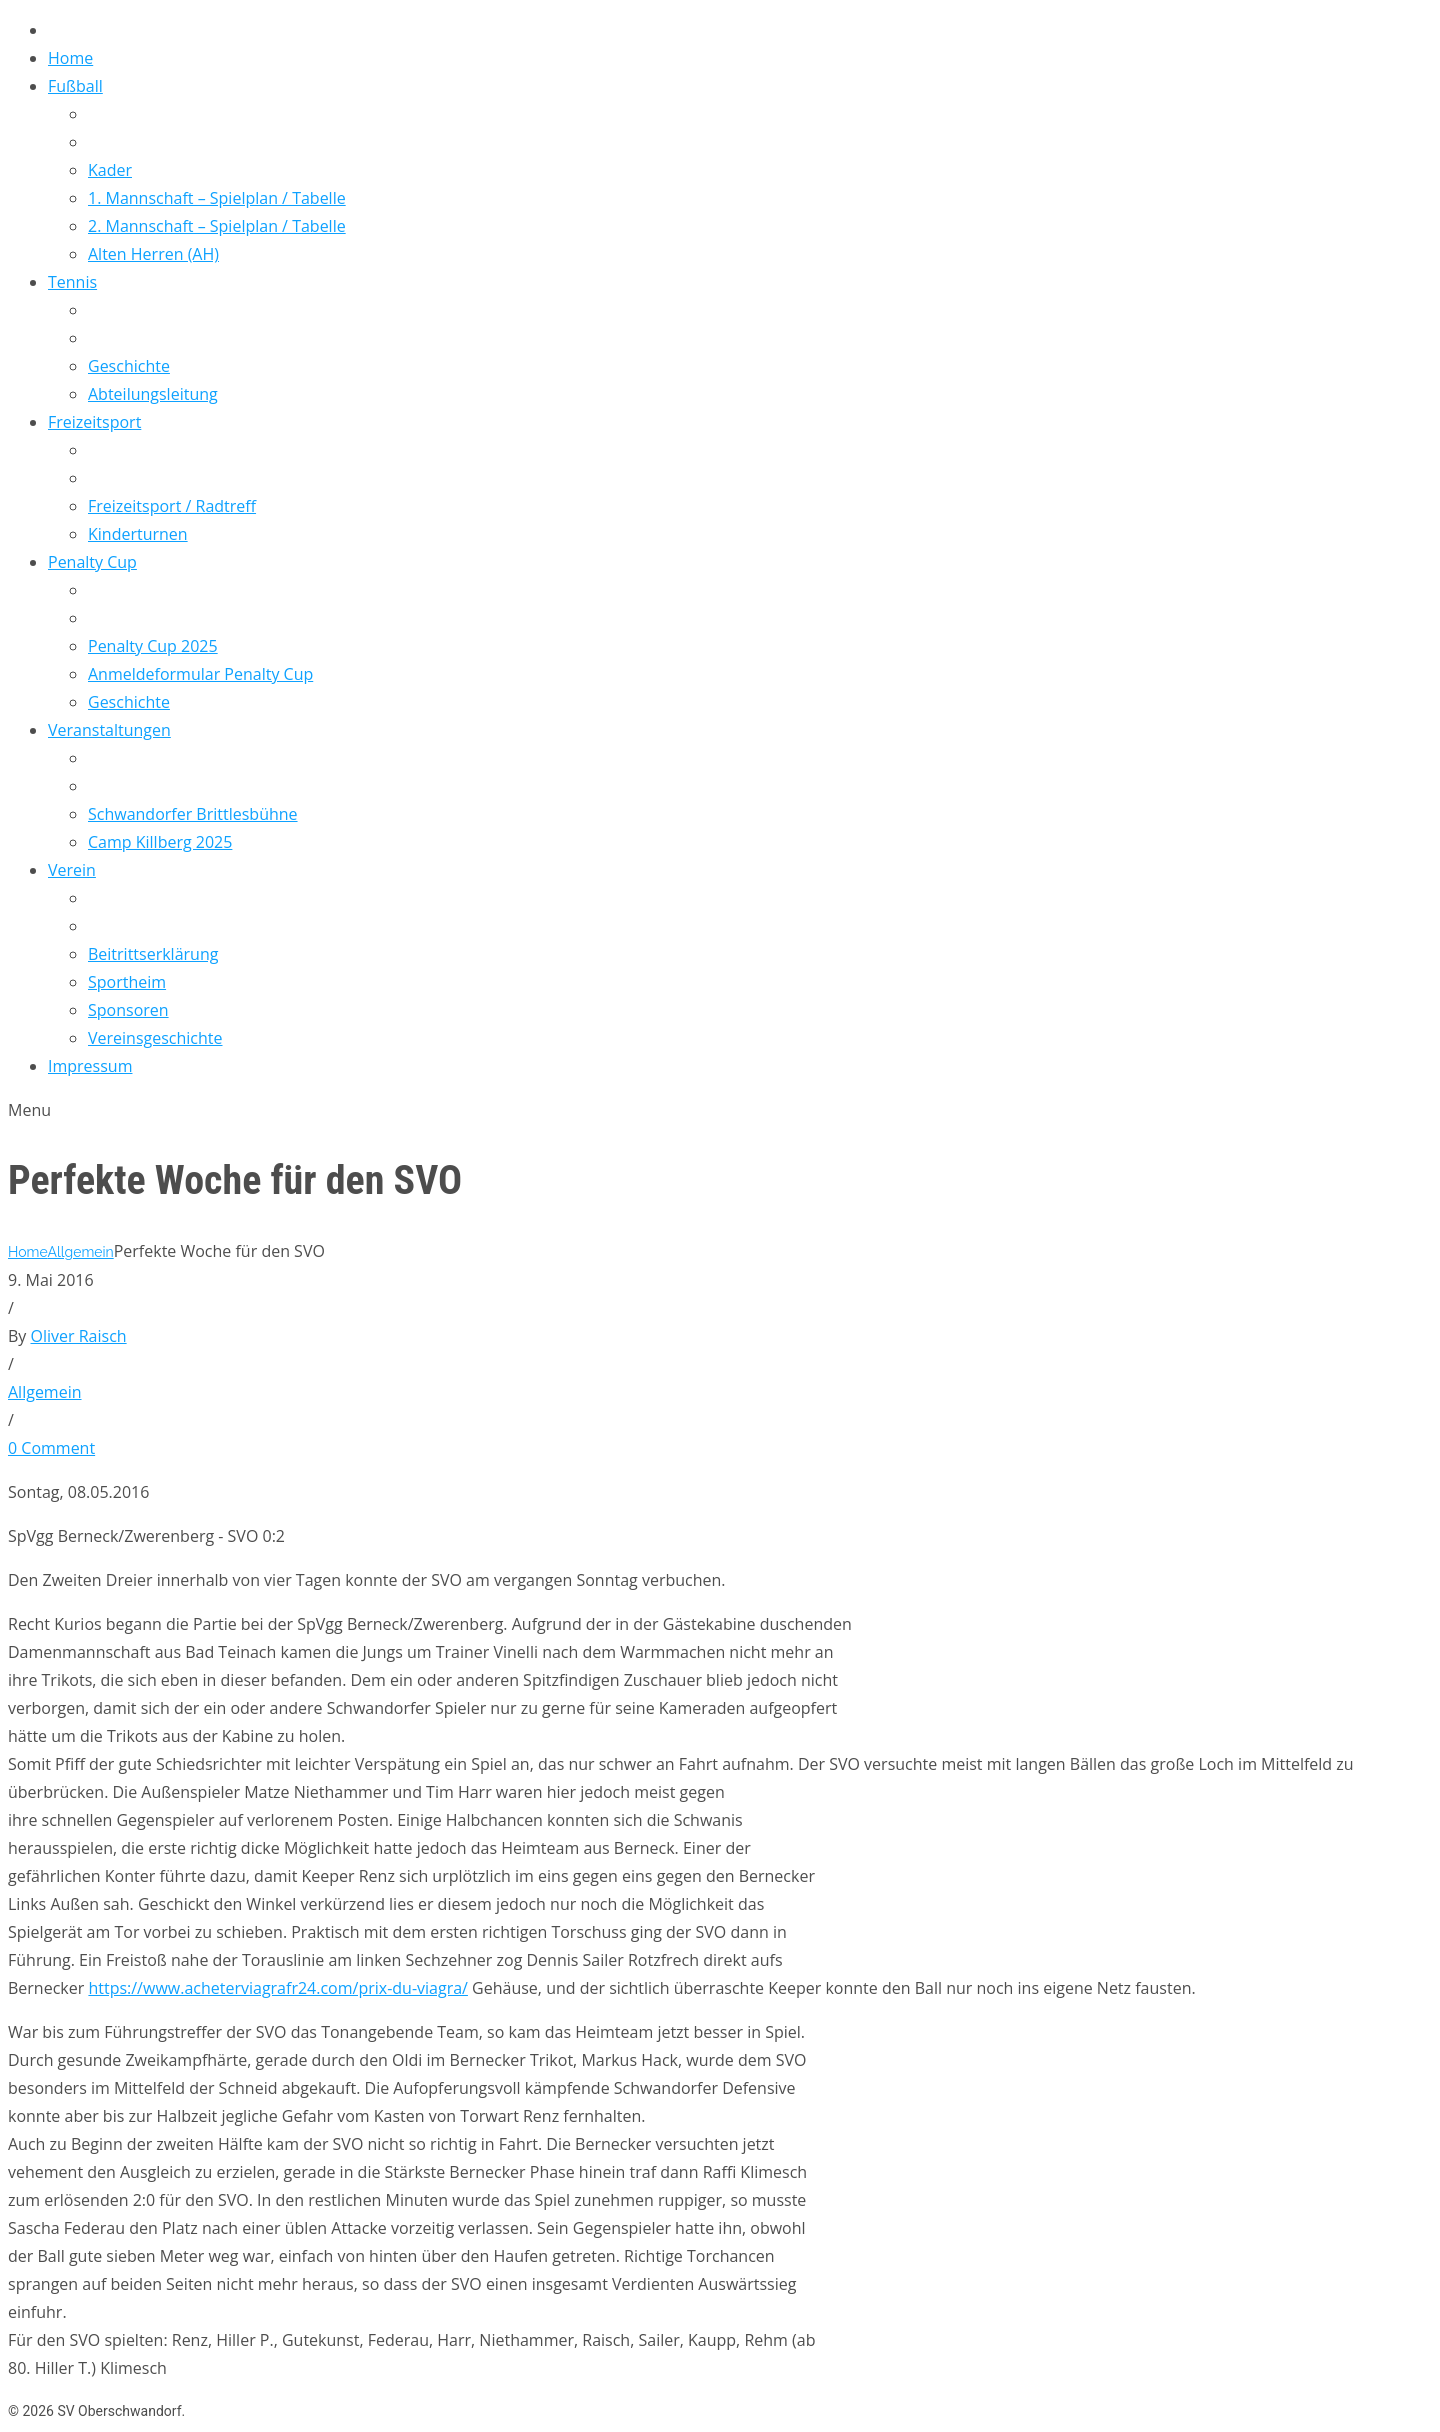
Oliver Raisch (79, 1336)
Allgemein (80, 1252)
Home (27, 1252)
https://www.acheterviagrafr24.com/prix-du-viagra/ (278, 1988)
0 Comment (51, 1448)
